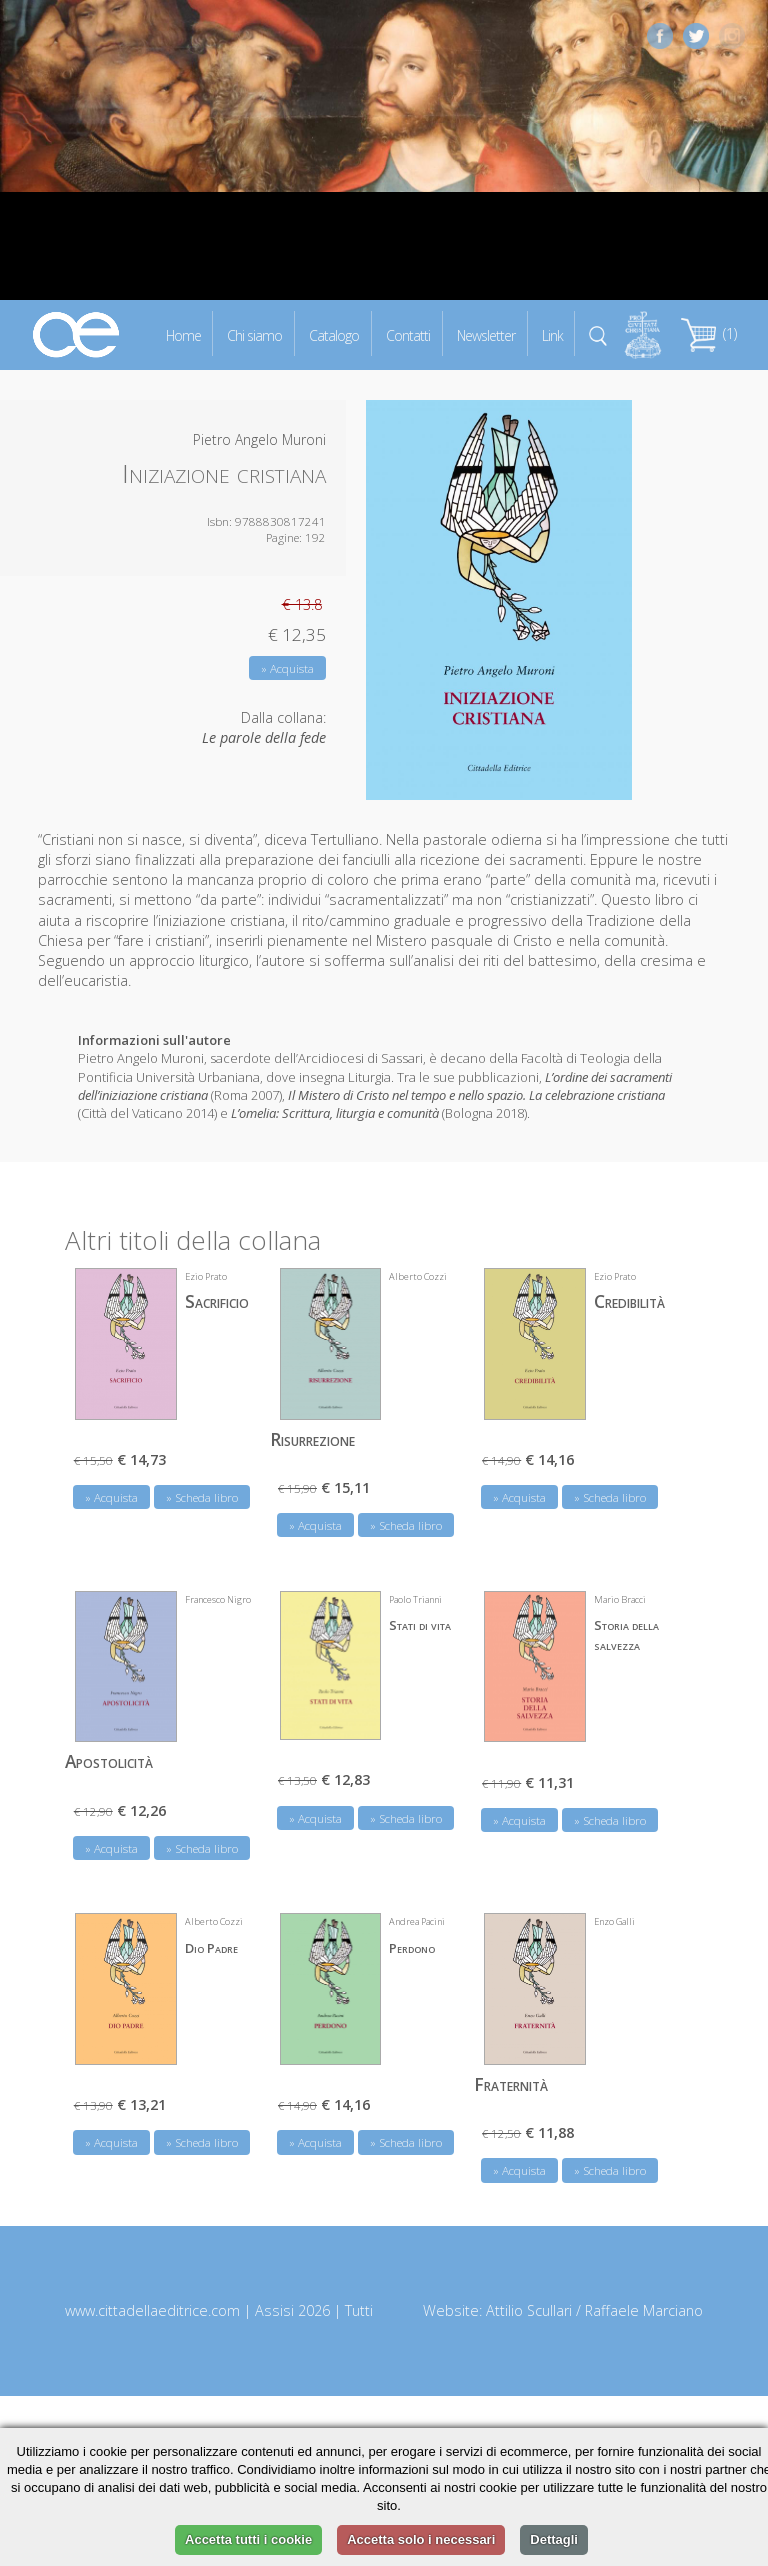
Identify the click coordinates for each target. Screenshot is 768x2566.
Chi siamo (254, 334)
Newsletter (486, 334)
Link (552, 334)
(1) (709, 333)
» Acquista (287, 668)
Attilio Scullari (529, 2310)
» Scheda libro (202, 1497)
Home (183, 334)
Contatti (408, 334)
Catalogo (334, 334)
